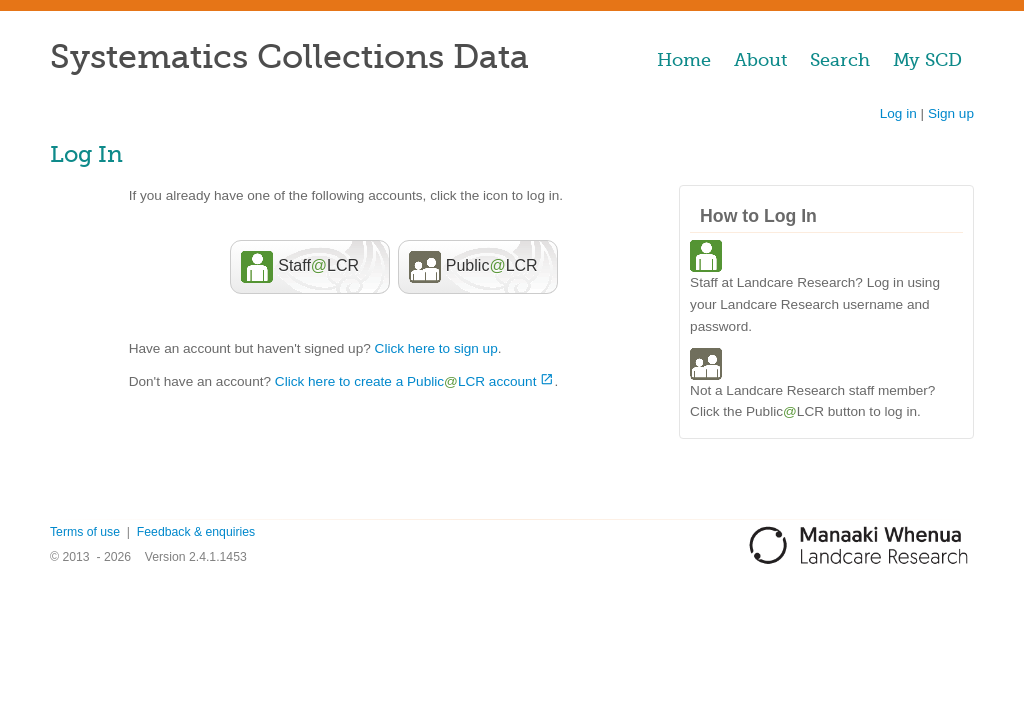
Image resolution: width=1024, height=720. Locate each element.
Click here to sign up (436, 348)
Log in (898, 113)
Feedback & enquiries (196, 532)
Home (684, 60)
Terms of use (85, 532)
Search (840, 60)
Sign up (951, 113)
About (760, 60)
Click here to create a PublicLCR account (406, 381)
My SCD (927, 60)
